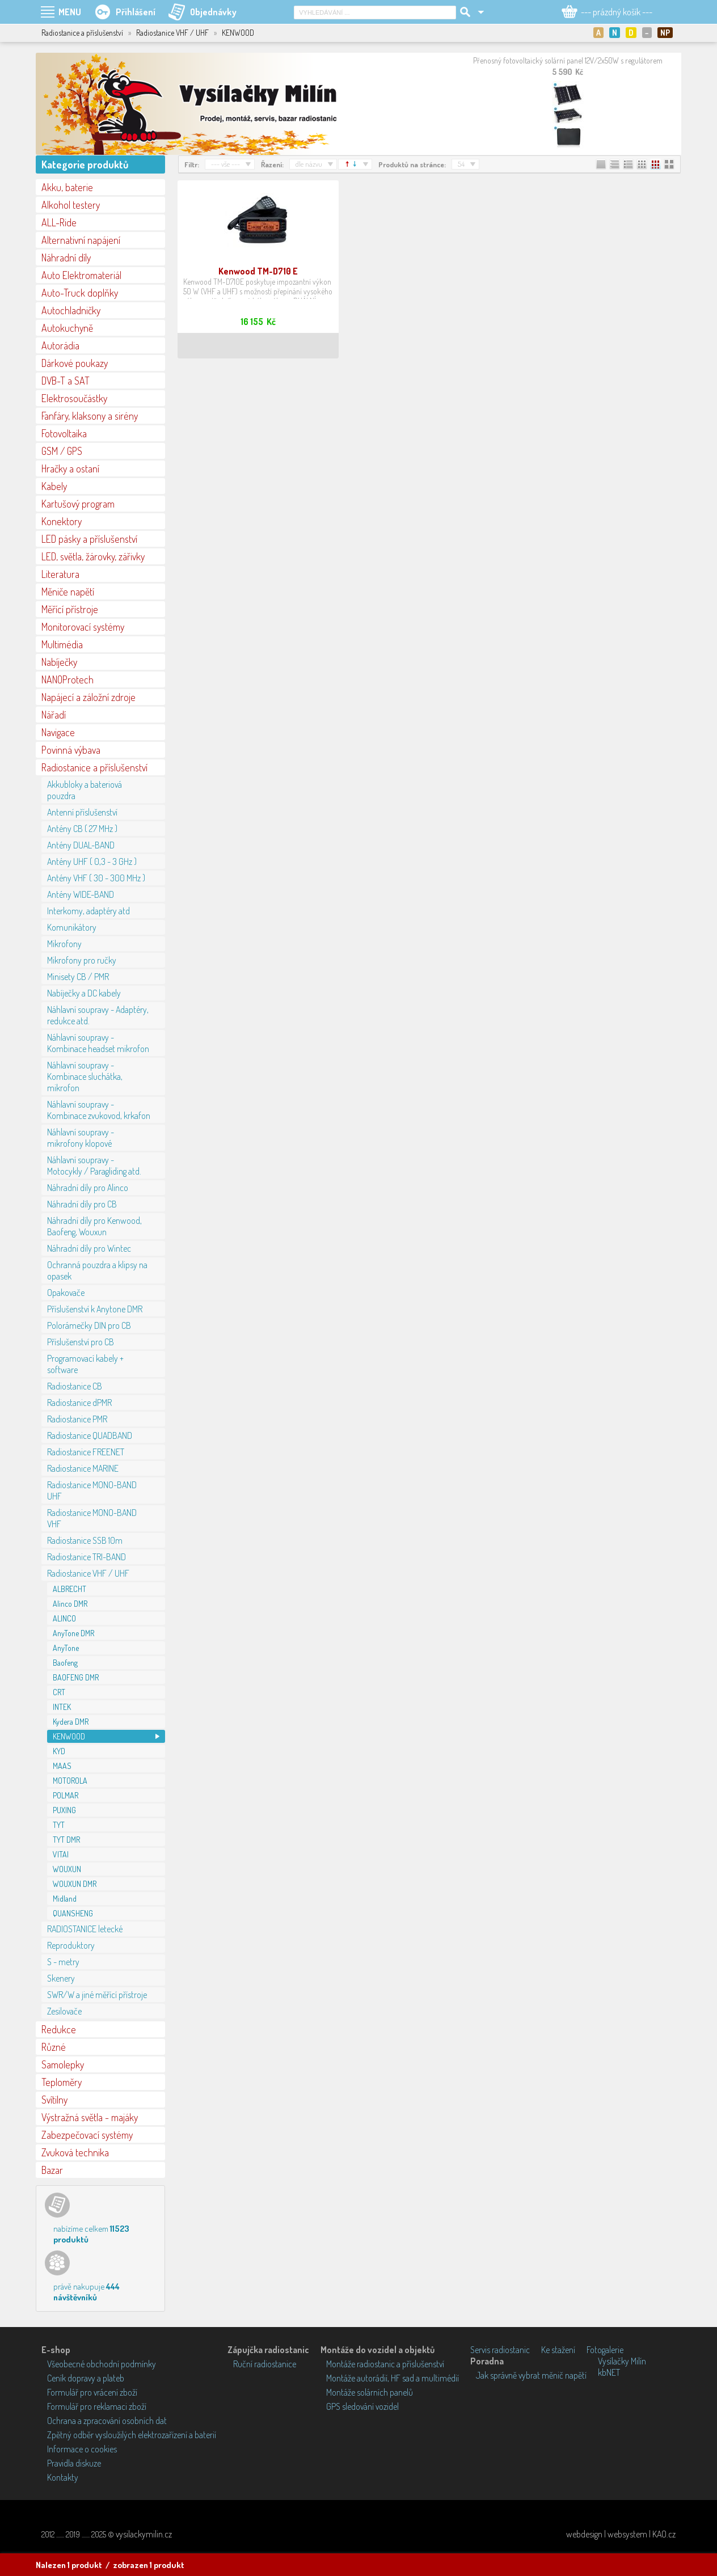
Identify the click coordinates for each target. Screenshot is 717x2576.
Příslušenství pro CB (80, 1342)
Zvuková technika (75, 2152)
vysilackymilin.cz (144, 2534)
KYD (59, 1751)
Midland (65, 1898)
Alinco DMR (70, 1603)
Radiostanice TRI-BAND (86, 1557)
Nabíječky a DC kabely (84, 993)
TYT (59, 1825)
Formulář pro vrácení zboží (92, 2392)
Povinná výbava (70, 750)
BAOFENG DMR (76, 1677)
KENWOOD (69, 1736)
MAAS (62, 1766)
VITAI (61, 1854)
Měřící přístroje (69, 609)
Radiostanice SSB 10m (85, 1540)
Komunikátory (71, 927)
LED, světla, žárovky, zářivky (93, 556)
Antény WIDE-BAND (80, 894)
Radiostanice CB (74, 1386)
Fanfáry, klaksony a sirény (89, 415)
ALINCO (64, 1618)
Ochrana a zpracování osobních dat (107, 2420)
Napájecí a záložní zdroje (88, 697)
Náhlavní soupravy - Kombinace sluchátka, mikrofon (85, 1076)
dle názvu (309, 163)
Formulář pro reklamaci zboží (96, 2406)
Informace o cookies (82, 2449)
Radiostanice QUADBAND (89, 1435)
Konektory (61, 521)
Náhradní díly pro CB (82, 1204)
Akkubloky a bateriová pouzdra (84, 790)
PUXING (64, 1810)
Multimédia (62, 644)
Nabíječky (59, 662)
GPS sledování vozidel (362, 2406)
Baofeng (65, 1662)
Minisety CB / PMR (78, 976)
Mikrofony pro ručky (81, 960)
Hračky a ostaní (70, 468)
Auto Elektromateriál (81, 275)
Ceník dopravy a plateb (85, 2378)
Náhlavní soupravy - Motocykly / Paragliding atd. (94, 1165)
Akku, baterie (67, 187)
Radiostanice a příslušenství (94, 767)
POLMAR (65, 1795)
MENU (69, 12)
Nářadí (53, 714)
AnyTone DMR (73, 1633)
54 (461, 163)
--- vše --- (225, 163)
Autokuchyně (67, 328)
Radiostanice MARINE (83, 1468)
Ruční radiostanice (264, 2364)
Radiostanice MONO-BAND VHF (92, 1518)
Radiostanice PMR (77, 1419)
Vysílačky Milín (622, 2361)
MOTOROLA (70, 1780)
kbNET (609, 2372)
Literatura (60, 574)
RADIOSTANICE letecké (85, 1929)
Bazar (52, 2170)
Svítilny (54, 2099)
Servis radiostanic (500, 2349)
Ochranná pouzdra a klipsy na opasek (97, 1270)
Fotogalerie (605, 2349)
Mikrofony (64, 943)
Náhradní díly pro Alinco (87, 1187)
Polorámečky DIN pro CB (89, 1325)
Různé (53, 2047)
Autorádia (60, 345)
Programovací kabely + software (85, 1364)
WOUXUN (67, 1869)
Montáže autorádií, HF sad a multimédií (392, 2378)
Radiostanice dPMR (79, 1402)
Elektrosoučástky (74, 398)
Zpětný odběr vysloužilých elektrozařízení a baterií (131, 2434)
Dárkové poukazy (74, 363)
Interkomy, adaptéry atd (88, 911)
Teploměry (61, 2082)
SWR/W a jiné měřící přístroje (97, 1994)
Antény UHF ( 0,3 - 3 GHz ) (92, 861)
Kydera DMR (70, 1721)
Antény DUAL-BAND (81, 845)
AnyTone (66, 1648)
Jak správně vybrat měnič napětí (531, 2375)
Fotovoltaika (64, 433)
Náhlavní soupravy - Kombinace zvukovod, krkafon (98, 1110)
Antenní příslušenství (82, 812)
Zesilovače (64, 2011)
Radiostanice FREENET (85, 1452)
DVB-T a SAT (65, 380)
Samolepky (62, 2064)
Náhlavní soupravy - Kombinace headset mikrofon (98, 1043)
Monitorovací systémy (82, 626)
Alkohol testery (70, 205)
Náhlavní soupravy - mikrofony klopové (80, 1137)
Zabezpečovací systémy (87, 2135)
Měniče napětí (67, 591)
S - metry (63, 1961)
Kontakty (62, 2477)
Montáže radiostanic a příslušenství (385, 2364)
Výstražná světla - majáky (89, 2117)
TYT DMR (66, 1839)
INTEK (62, 1707)
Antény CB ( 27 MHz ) (82, 828)
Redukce (58, 2029)
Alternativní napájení (80, 240)
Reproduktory (71, 1945)
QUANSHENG (73, 1913)
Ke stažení (558, 2349)
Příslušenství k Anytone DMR (94, 1309)
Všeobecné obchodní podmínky (101, 2364)
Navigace (58, 732)
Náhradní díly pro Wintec (89, 1248)
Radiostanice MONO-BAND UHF (92, 1490)
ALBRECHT (69, 1589)
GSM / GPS (61, 451)
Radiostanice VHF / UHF (88, 1573)
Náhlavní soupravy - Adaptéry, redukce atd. (98, 1015)
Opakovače (66, 1292)
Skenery (61, 1978)
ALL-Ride (59, 222)
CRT (59, 1692)
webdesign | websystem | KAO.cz (621, 2534)
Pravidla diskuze (74, 2463)
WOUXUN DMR (74, 1884)
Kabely (54, 486)
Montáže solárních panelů (369, 2392)
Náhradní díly (66, 257)
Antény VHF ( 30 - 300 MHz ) (96, 878)
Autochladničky (70, 310)
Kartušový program (78, 503)
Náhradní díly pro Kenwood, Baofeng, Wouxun (94, 1226)
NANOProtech (67, 679)
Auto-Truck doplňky (79, 292)
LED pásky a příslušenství (89, 539)
